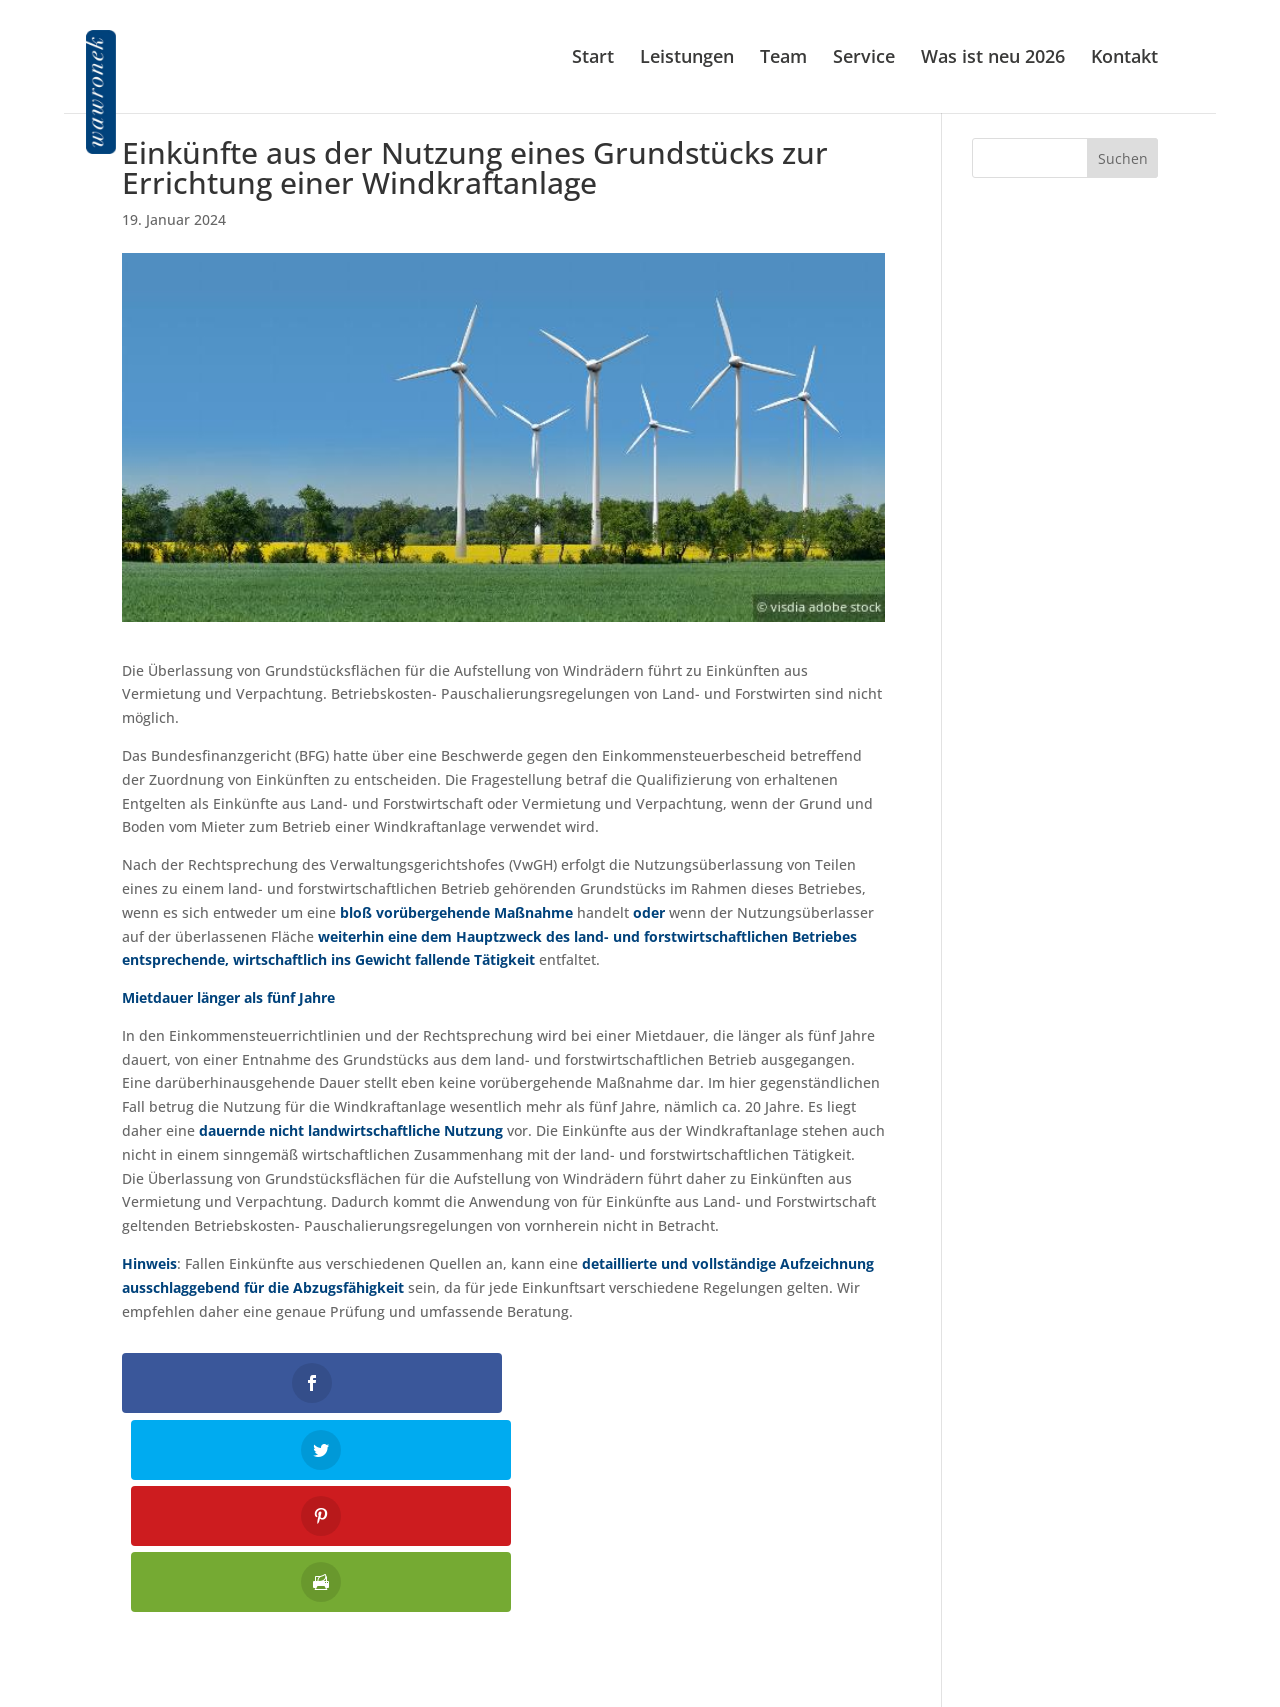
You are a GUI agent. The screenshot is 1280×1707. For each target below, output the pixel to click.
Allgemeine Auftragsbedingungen (1045, 1664)
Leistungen (687, 59)
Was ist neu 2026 (993, 59)
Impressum (1120, 1584)
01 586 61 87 (654, 1584)
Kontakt (1124, 59)
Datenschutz (1116, 1610)
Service (864, 59)
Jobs (1144, 1637)
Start (593, 59)
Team (783, 59)
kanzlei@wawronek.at (639, 1623)
